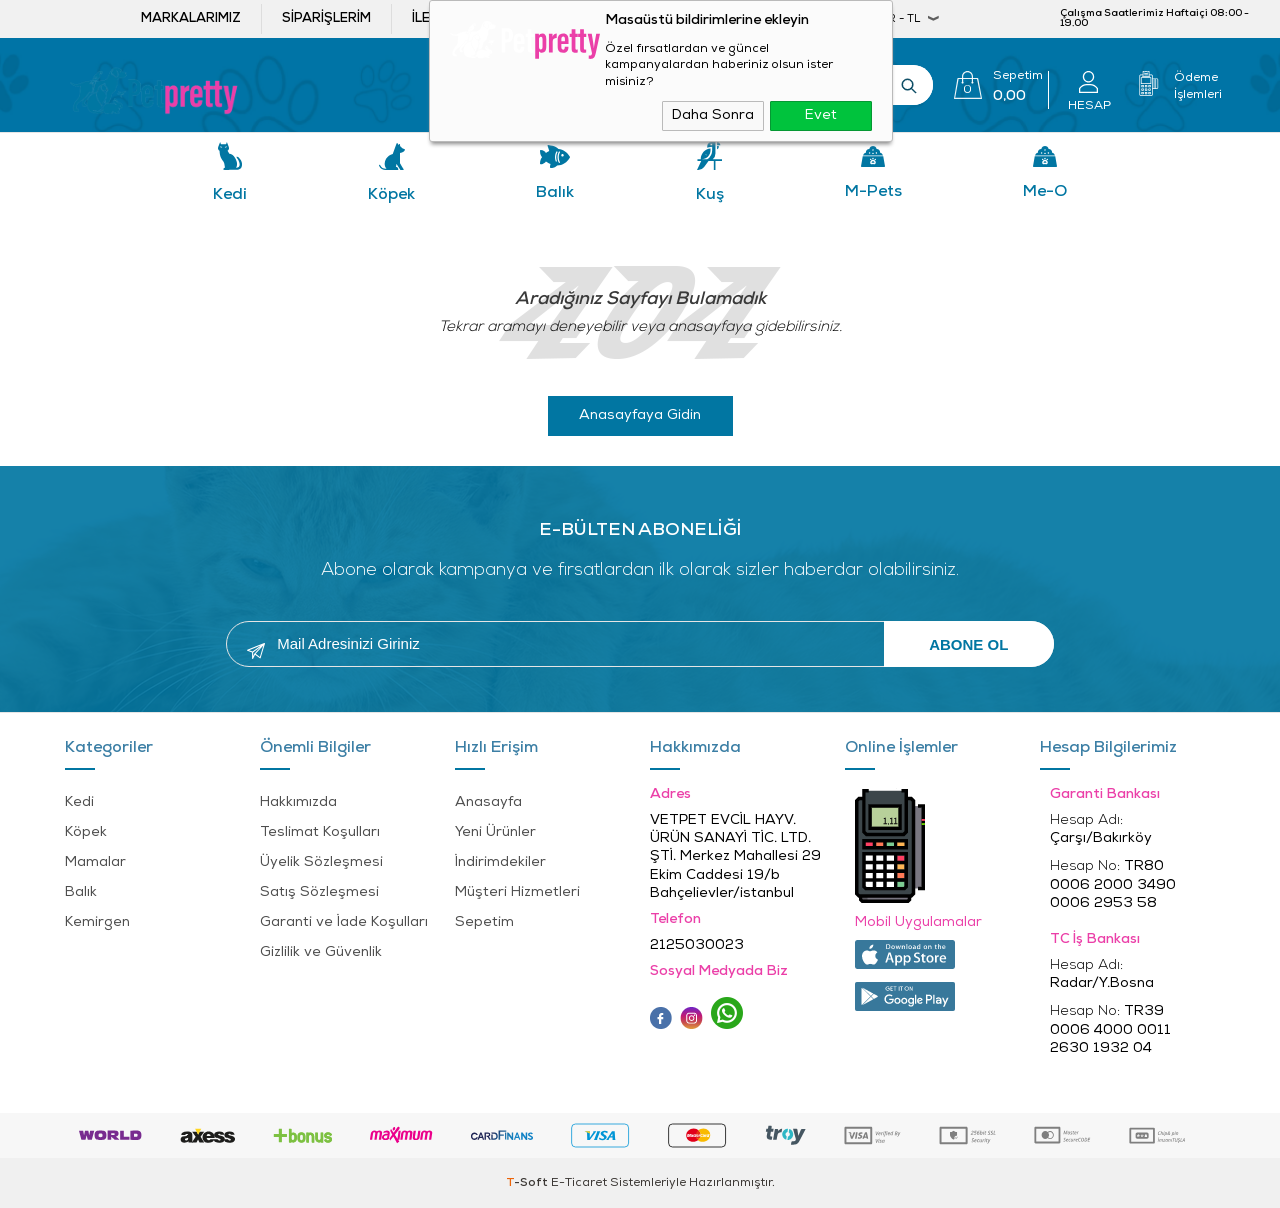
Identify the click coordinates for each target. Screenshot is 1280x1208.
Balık (555, 193)
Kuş (710, 195)
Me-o (1045, 192)
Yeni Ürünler (495, 832)
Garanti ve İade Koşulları (344, 922)
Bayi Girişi (740, 18)
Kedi (230, 195)
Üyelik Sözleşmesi (321, 862)
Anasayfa (488, 802)
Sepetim (484, 922)
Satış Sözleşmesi (319, 892)
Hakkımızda (298, 802)
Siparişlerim (326, 18)
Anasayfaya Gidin (640, 415)
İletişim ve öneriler (482, 18)
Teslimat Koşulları (320, 832)
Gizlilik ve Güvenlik (321, 952)
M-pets (873, 192)
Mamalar (95, 862)
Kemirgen (97, 922)
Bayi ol (618, 18)
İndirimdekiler (500, 862)
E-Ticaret (579, 1183)
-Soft (528, 1183)
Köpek (391, 195)
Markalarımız (191, 18)
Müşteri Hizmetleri (517, 892)
